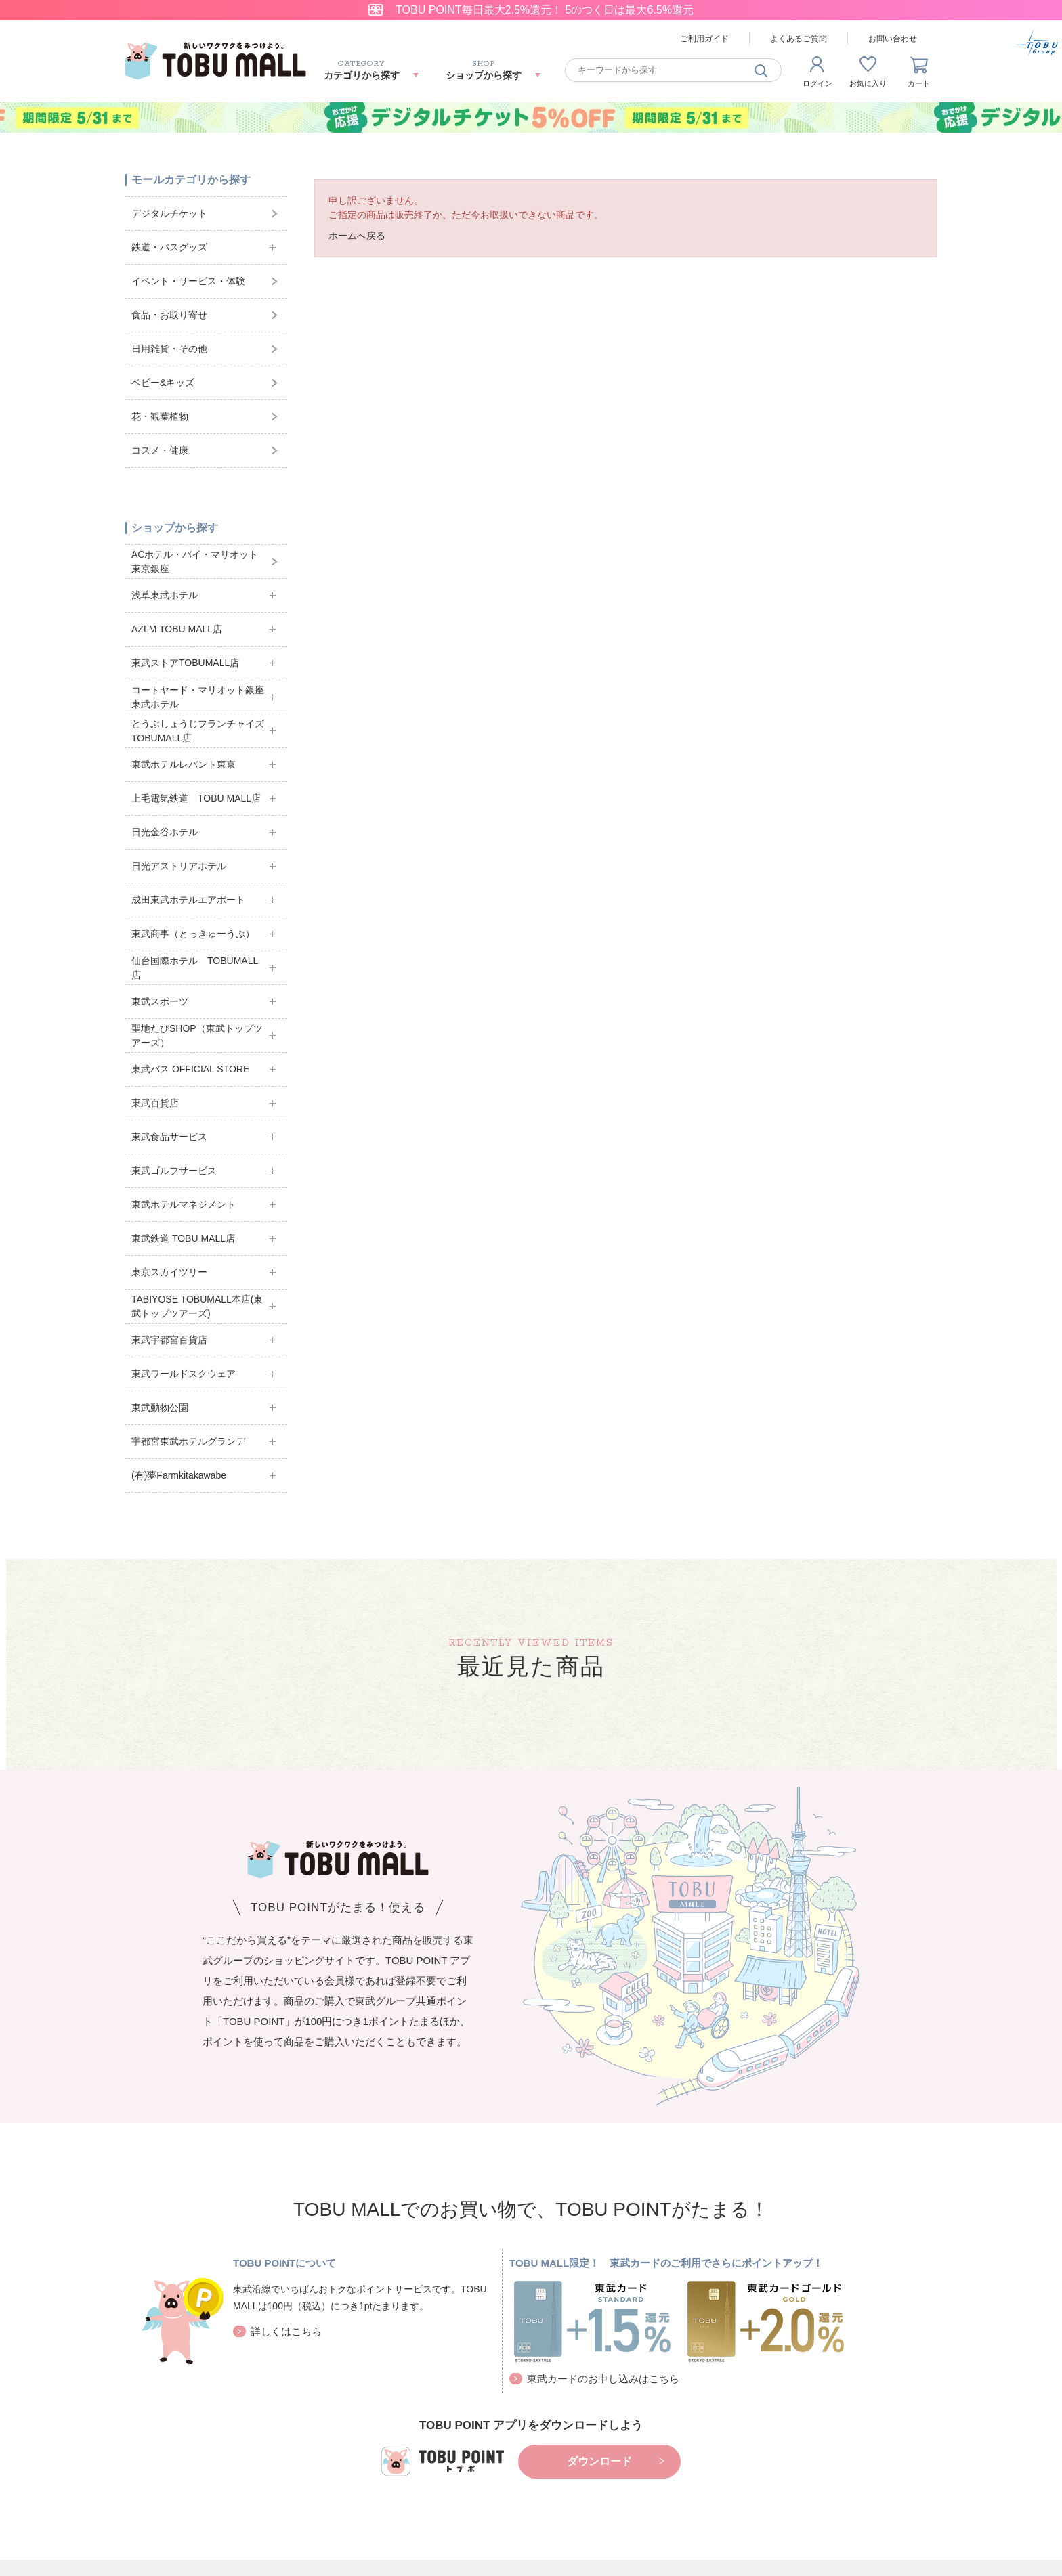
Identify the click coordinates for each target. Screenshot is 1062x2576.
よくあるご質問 (798, 38)
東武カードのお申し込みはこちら (603, 2378)
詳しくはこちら (286, 2331)
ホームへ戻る (356, 235)
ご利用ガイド (704, 38)
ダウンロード (599, 2461)
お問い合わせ (892, 38)
